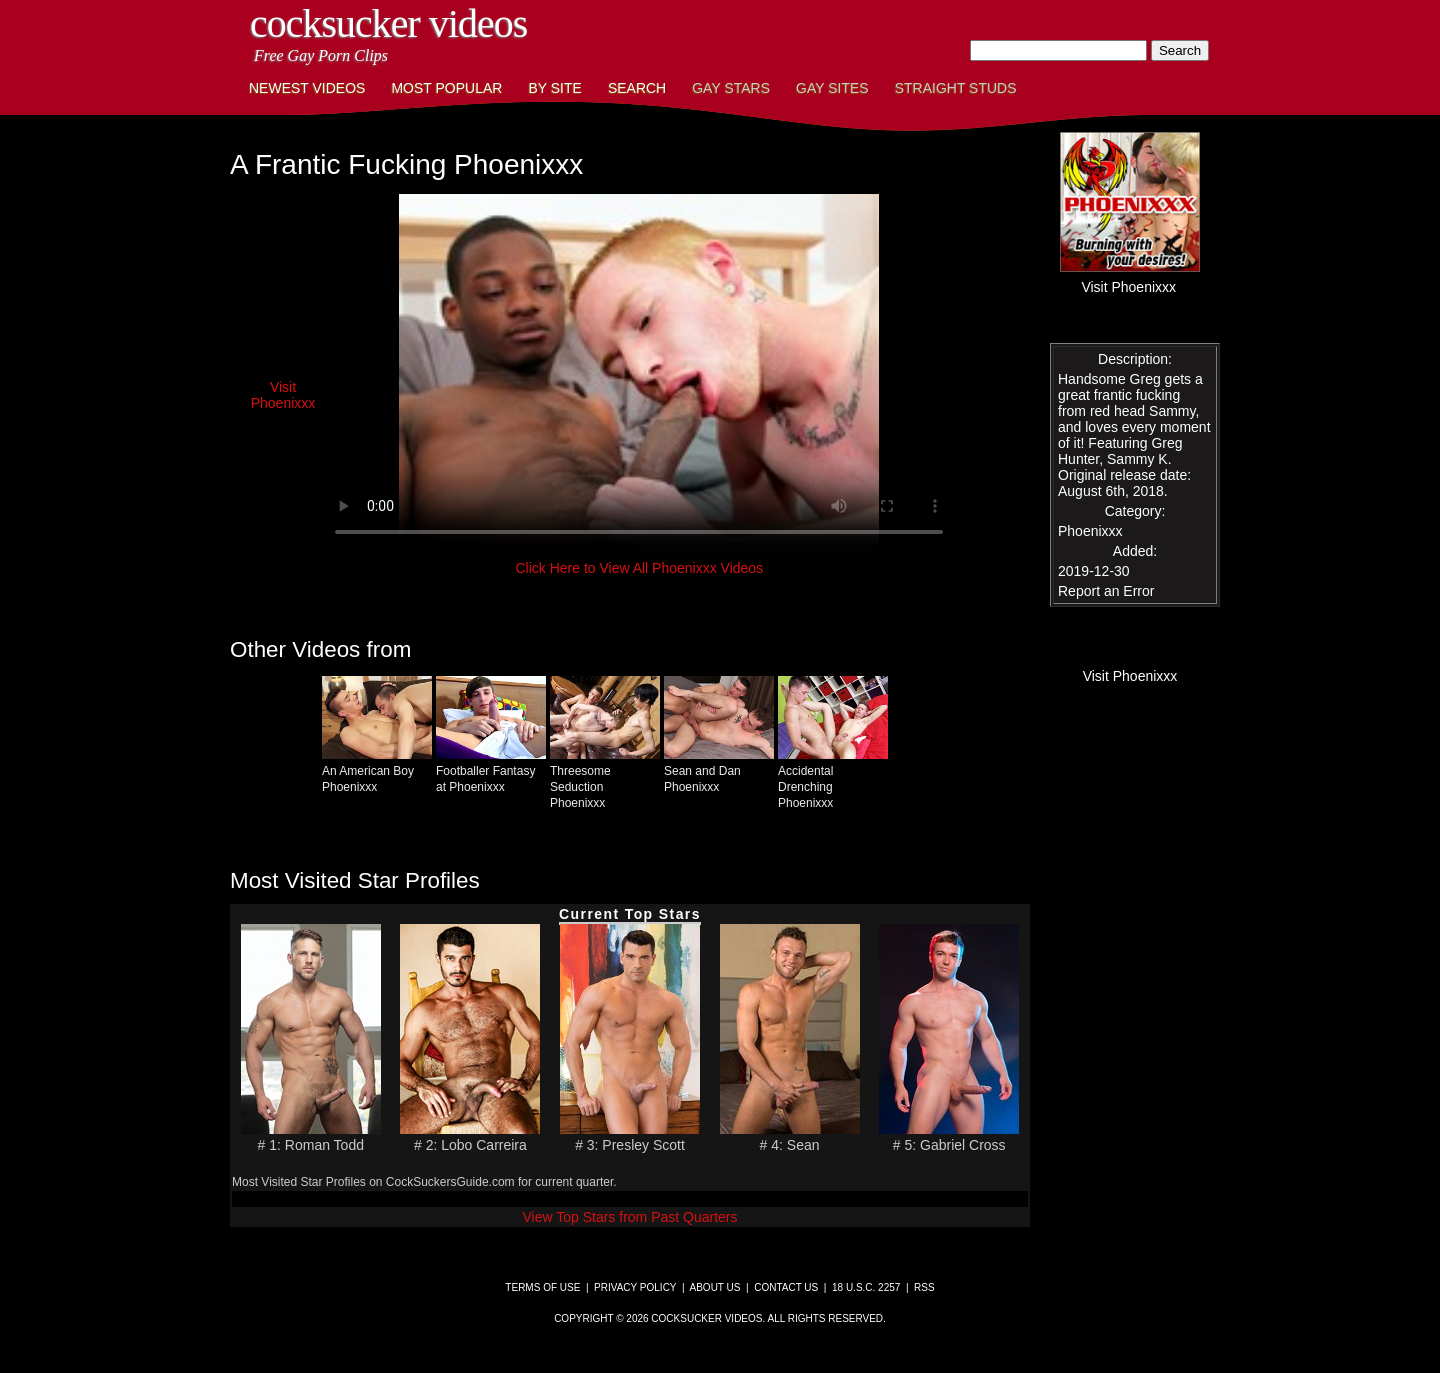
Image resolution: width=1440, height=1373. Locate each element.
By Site (554, 88)
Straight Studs (956, 88)
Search (637, 88)
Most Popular (446, 88)
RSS (924, 1287)
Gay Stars (731, 88)
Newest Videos (307, 88)
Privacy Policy (635, 1287)
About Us (715, 1287)
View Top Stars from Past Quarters (629, 1217)
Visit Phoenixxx (283, 395)
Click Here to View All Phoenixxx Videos (639, 568)
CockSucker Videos (388, 23)
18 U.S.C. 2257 (866, 1287)
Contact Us (786, 1287)
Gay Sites (832, 88)
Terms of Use (542, 1287)
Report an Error (1106, 591)
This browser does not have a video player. (639, 374)
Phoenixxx (1090, 531)
